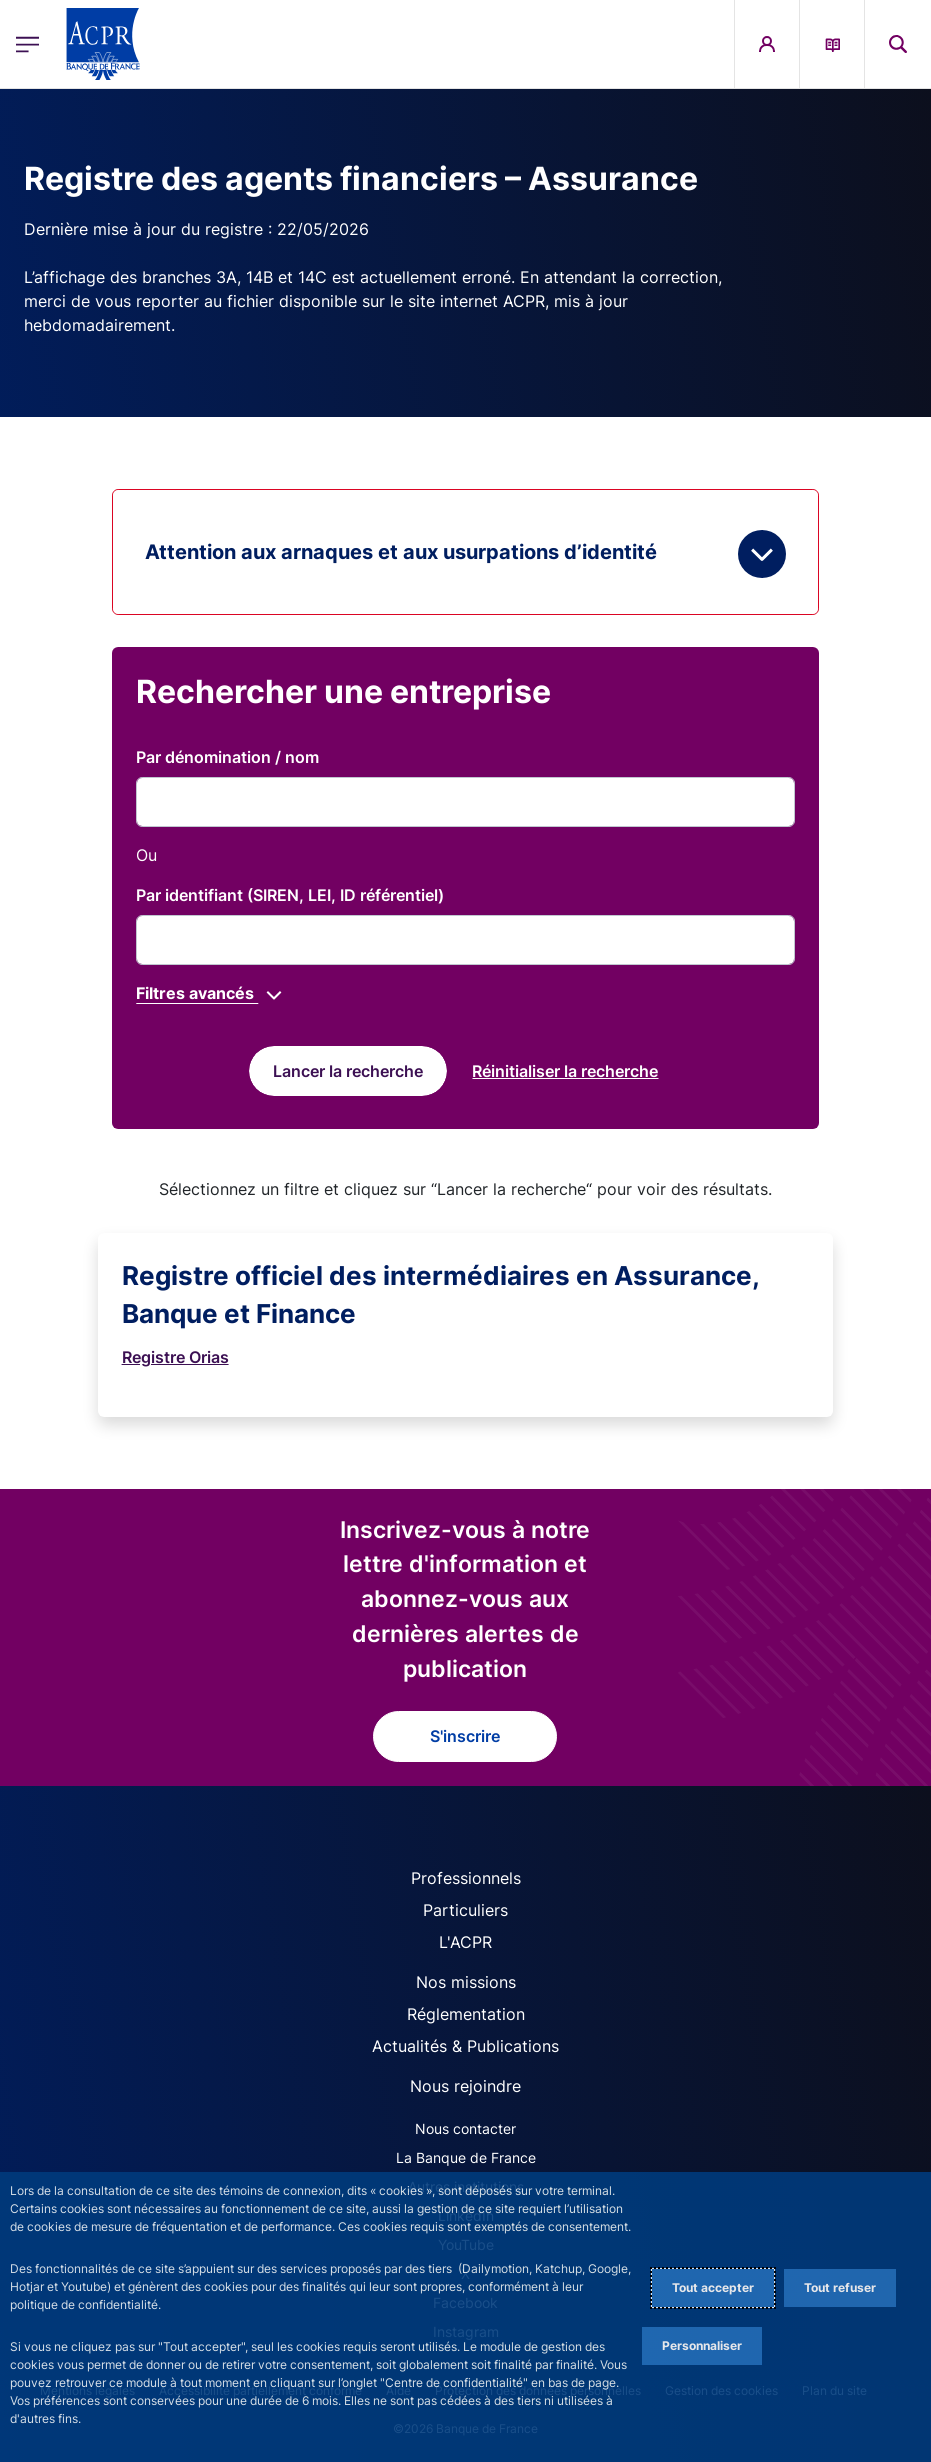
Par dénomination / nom (227, 757)
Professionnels (466, 1878)
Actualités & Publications (465, 2046)
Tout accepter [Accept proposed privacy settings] (713, 2287)
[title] (465, 802)
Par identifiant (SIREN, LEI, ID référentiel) (290, 895)
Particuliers (465, 1910)
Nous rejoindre (465, 2086)
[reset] (565, 1071)
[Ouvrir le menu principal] (27, 43)
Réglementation (466, 2014)
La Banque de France (466, 2157)
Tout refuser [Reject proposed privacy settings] (840, 2287)
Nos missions (466, 1982)
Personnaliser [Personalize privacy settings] (702, 2345)
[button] (898, 44)
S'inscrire (465, 1736)
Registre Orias (175, 1357)
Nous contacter (465, 2128)
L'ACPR (465, 1942)
